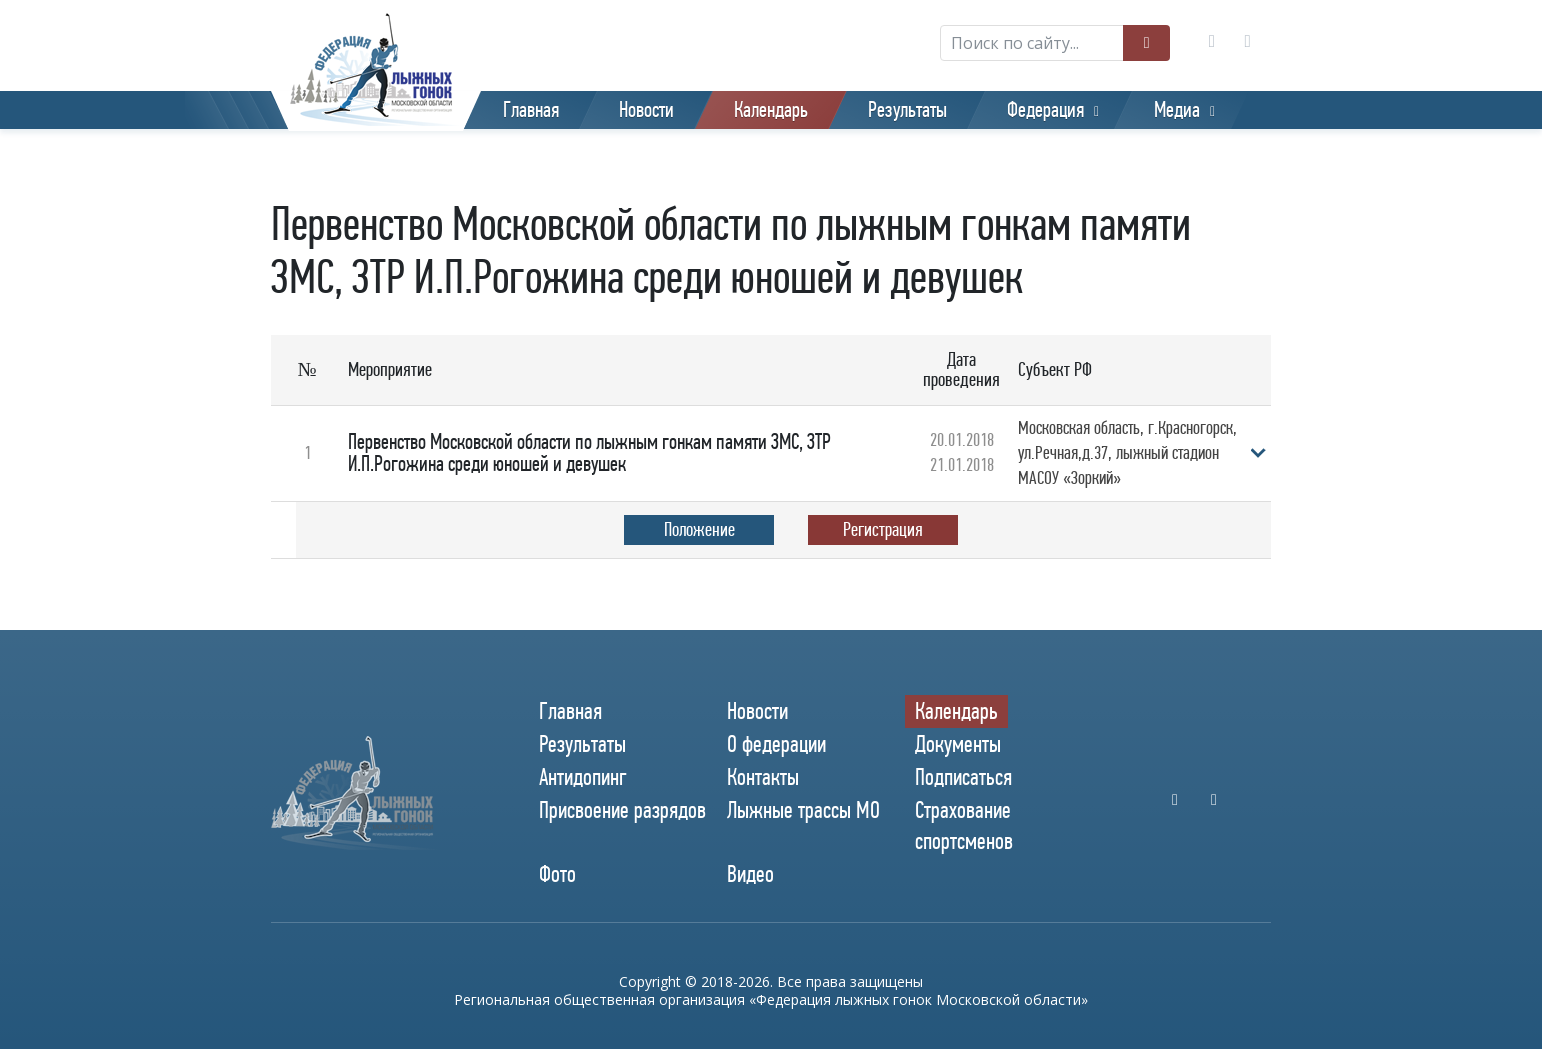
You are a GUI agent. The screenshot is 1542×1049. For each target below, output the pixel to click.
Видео (750, 875)
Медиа (1177, 110)
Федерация (1045, 110)
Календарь (771, 110)
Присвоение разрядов (622, 810)
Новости (646, 110)
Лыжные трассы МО (803, 810)
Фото (557, 875)
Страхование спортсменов (964, 825)
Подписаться (963, 777)
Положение (699, 529)
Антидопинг (583, 777)
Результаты (907, 110)
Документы (958, 744)
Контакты (763, 777)
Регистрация (883, 529)
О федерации (776, 744)
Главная (531, 110)
